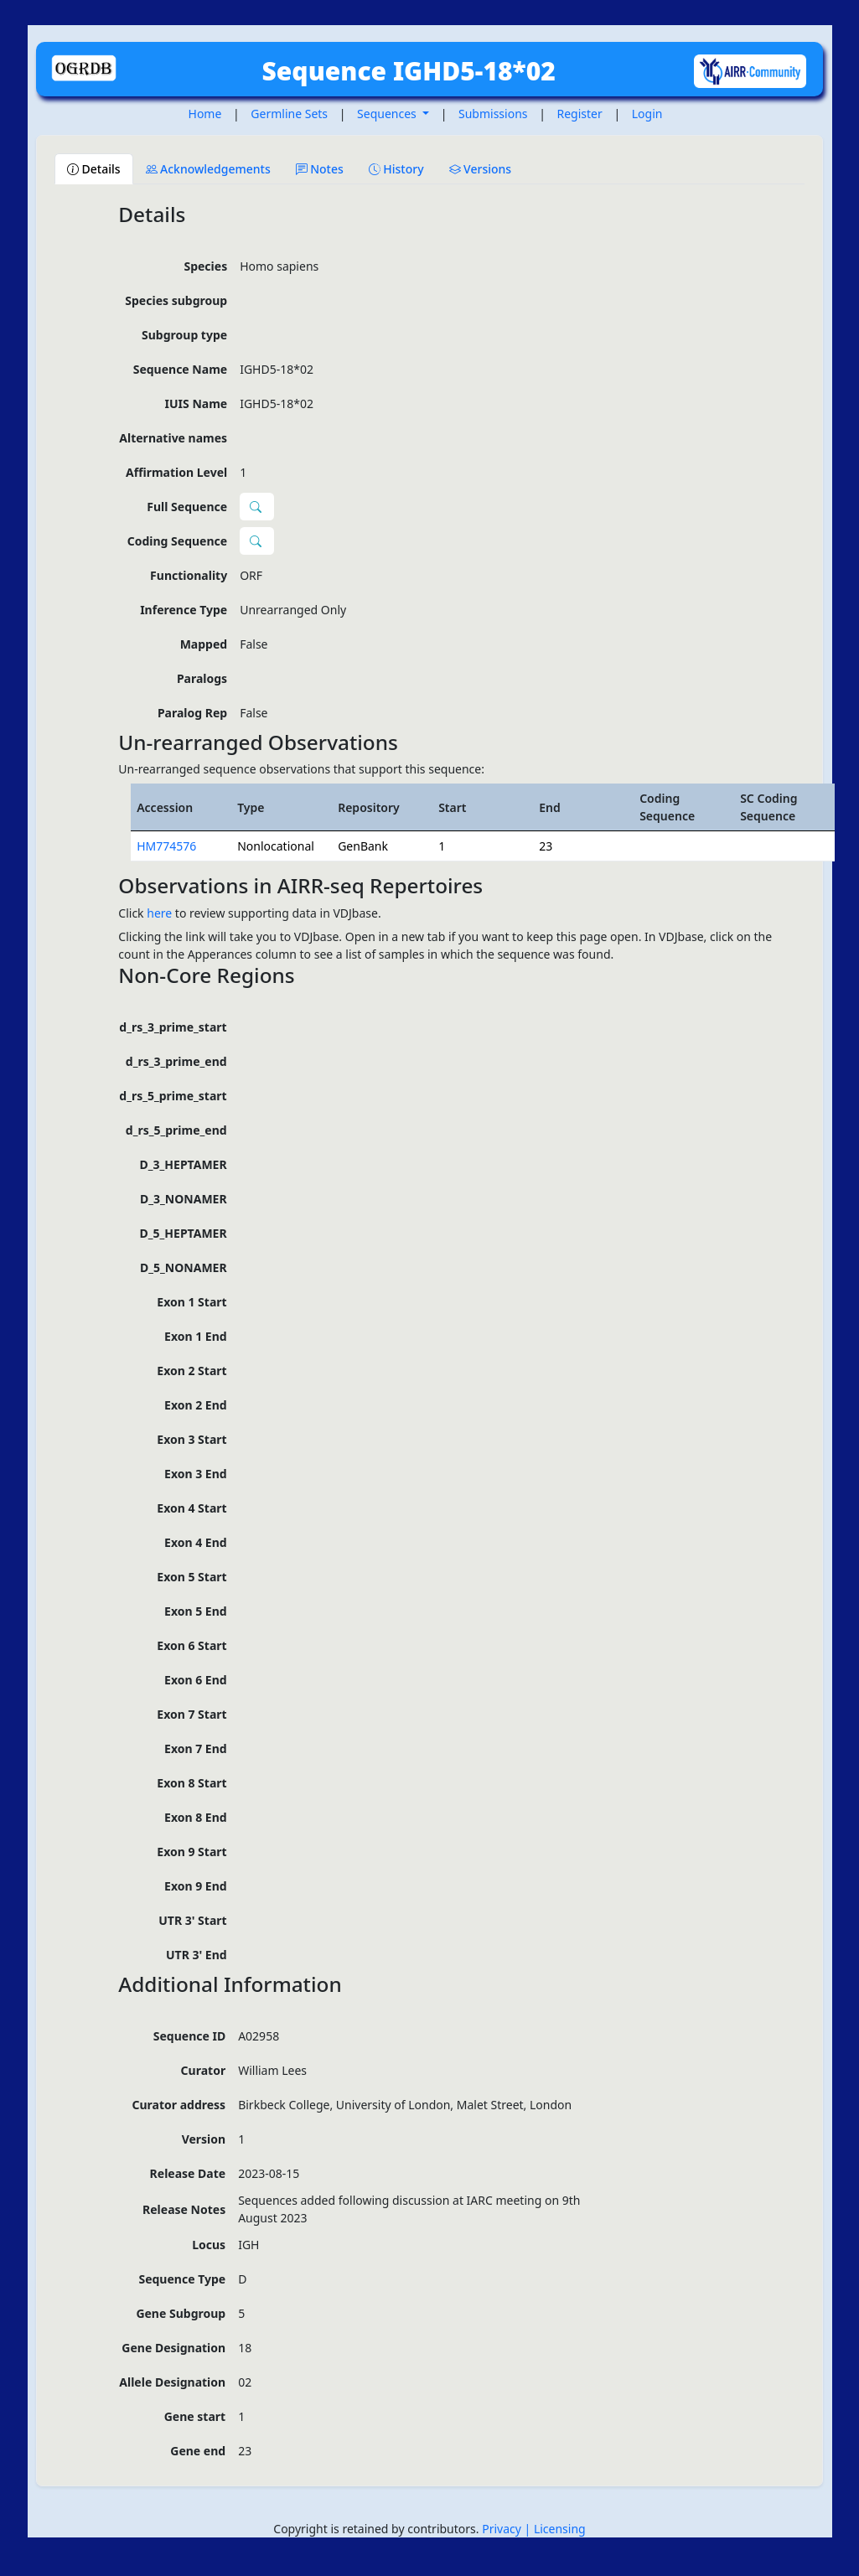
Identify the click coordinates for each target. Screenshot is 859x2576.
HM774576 (166, 846)
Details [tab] (94, 169)
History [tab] (396, 169)
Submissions (493, 114)
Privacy (503, 2529)
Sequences (388, 114)
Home (205, 114)
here (159, 913)
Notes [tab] (320, 169)
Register (580, 114)
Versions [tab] (480, 169)
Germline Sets (289, 114)
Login (647, 114)
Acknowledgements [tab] (208, 169)
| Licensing (555, 2529)
